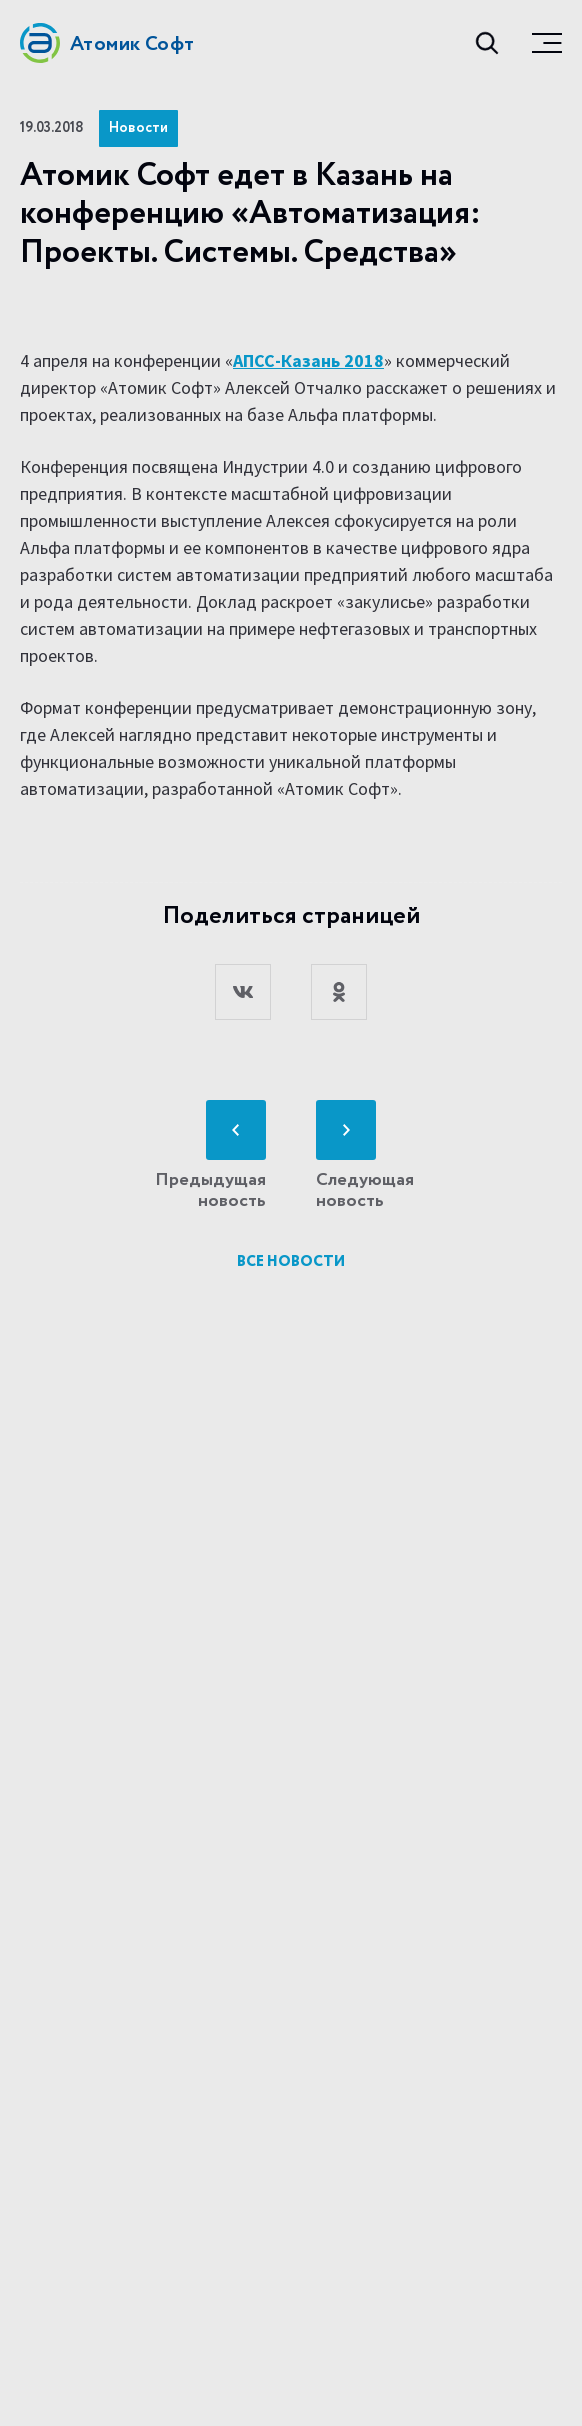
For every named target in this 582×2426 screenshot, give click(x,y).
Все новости (291, 1261)
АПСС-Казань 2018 (308, 360)
